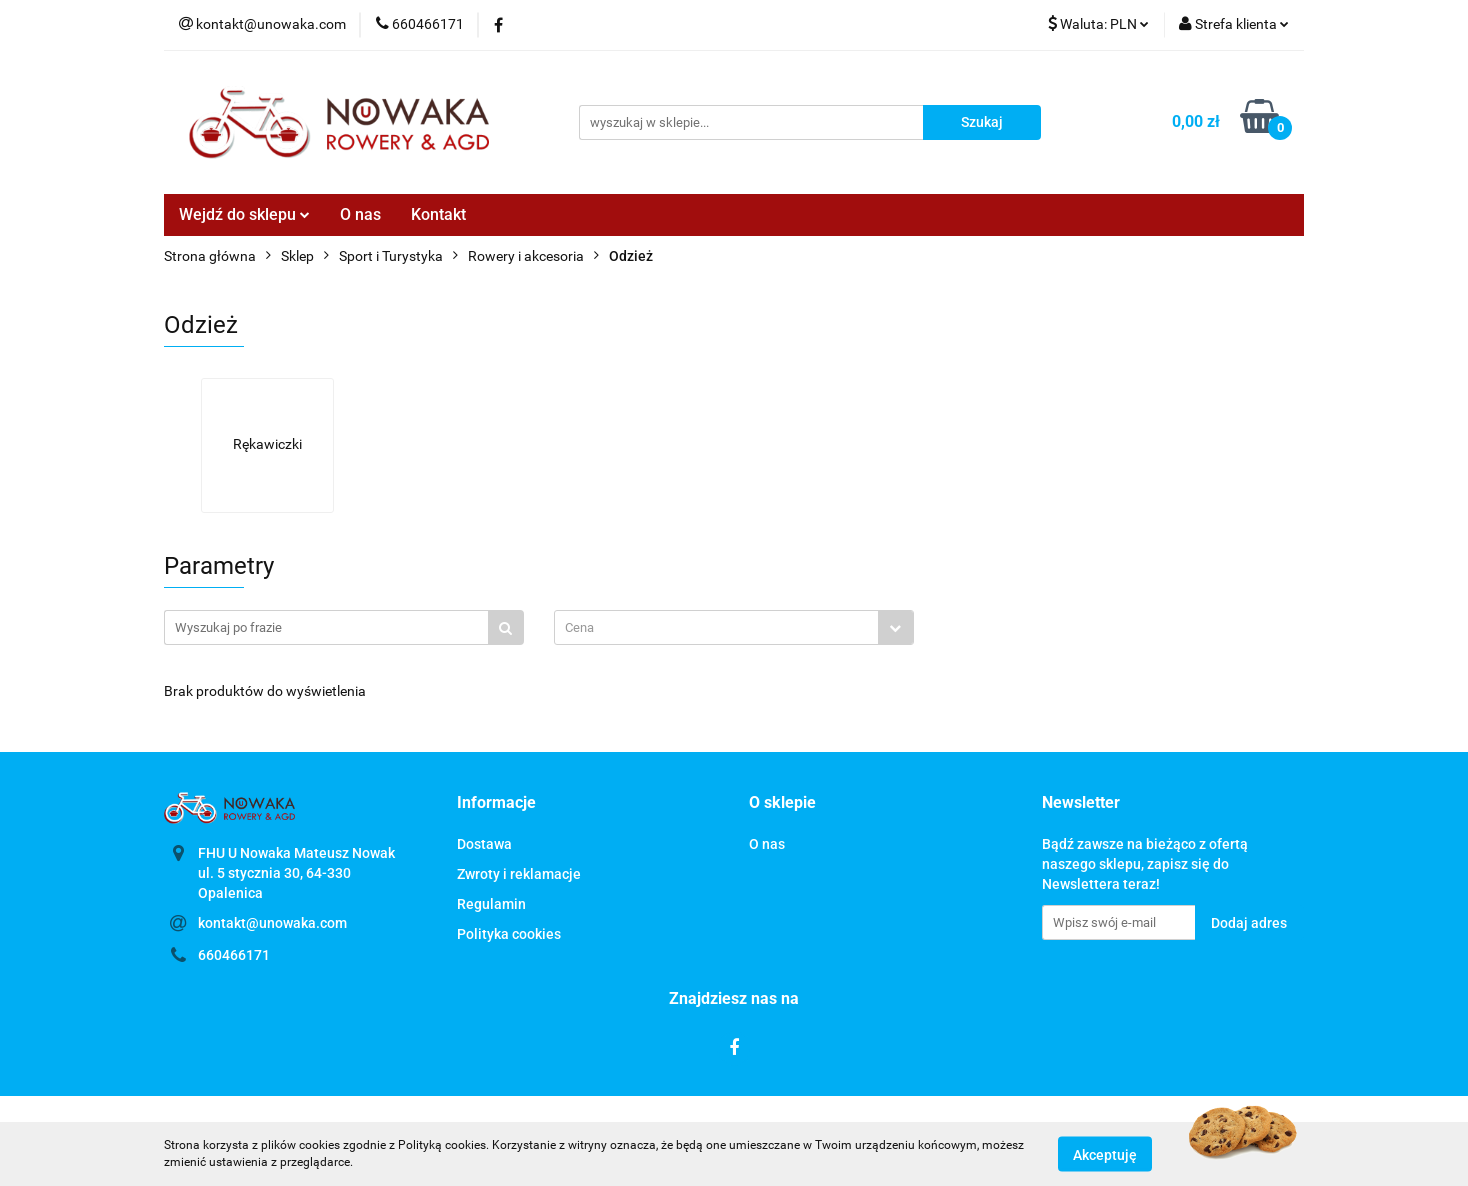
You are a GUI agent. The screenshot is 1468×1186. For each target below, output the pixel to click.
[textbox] (716, 627)
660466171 (234, 955)
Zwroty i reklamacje (519, 874)
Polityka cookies (509, 934)
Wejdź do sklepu (244, 214)
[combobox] (734, 627)
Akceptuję (1105, 1154)
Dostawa (484, 844)
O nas (360, 214)
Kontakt (438, 214)
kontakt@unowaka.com (272, 923)
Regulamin (491, 904)
